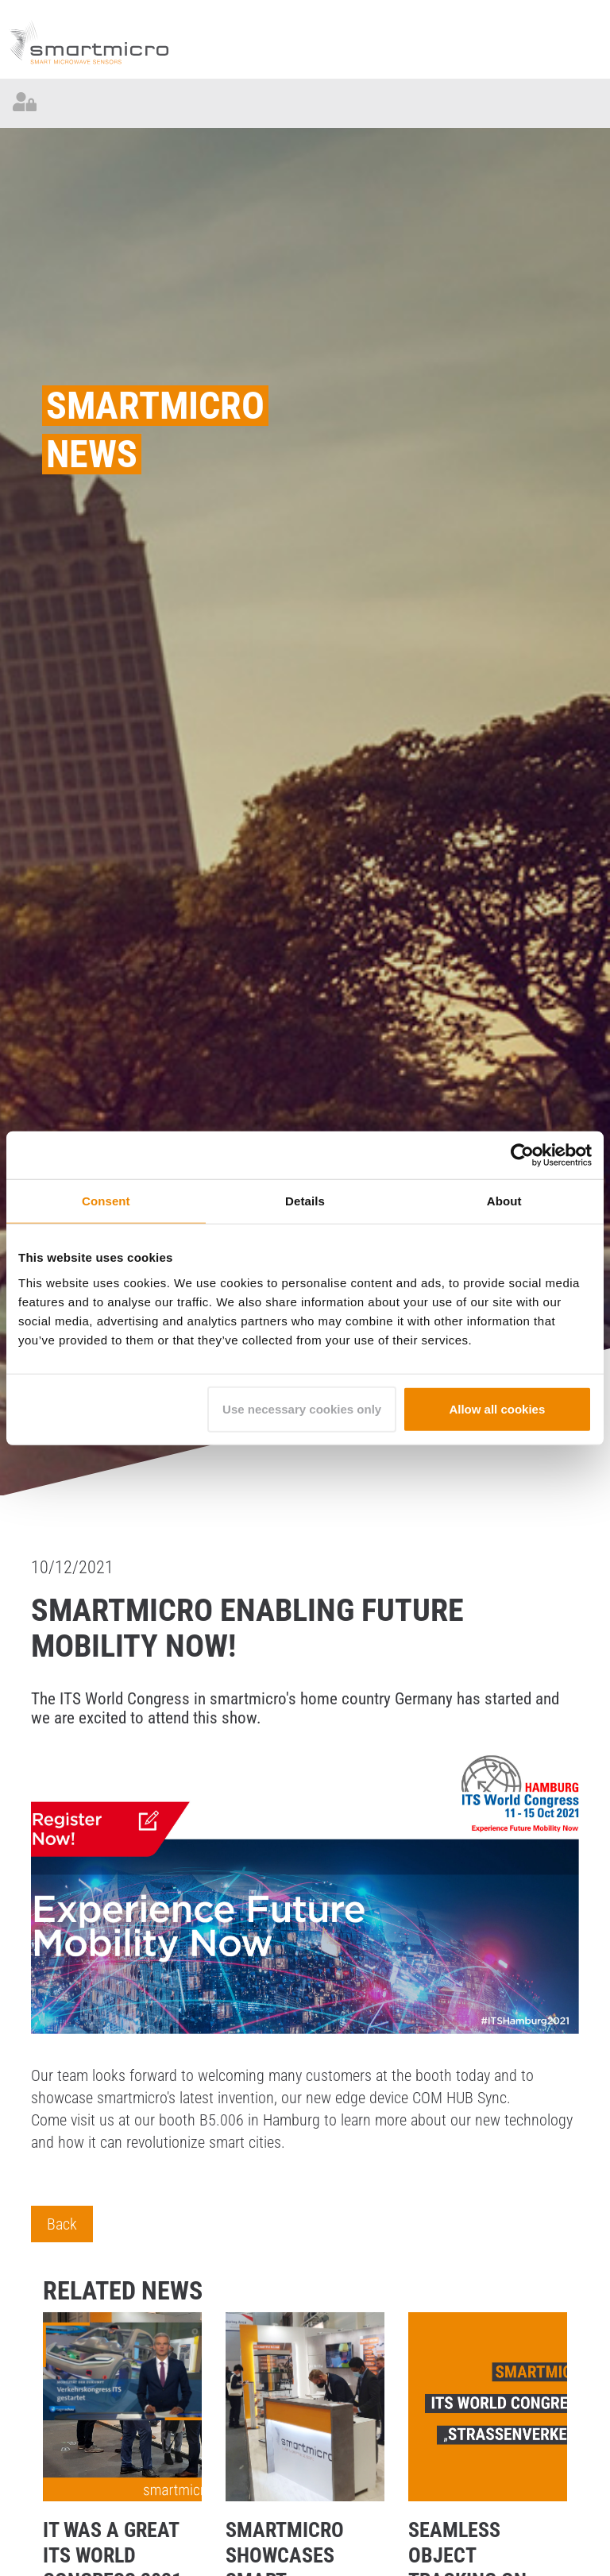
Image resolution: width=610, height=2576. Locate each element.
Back (62, 2224)
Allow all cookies (497, 1408)
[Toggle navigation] (585, 103)
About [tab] (504, 1201)
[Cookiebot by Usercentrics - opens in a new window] (522, 1155)
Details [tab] (305, 1201)
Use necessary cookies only (301, 1408)
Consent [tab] (106, 1201)
